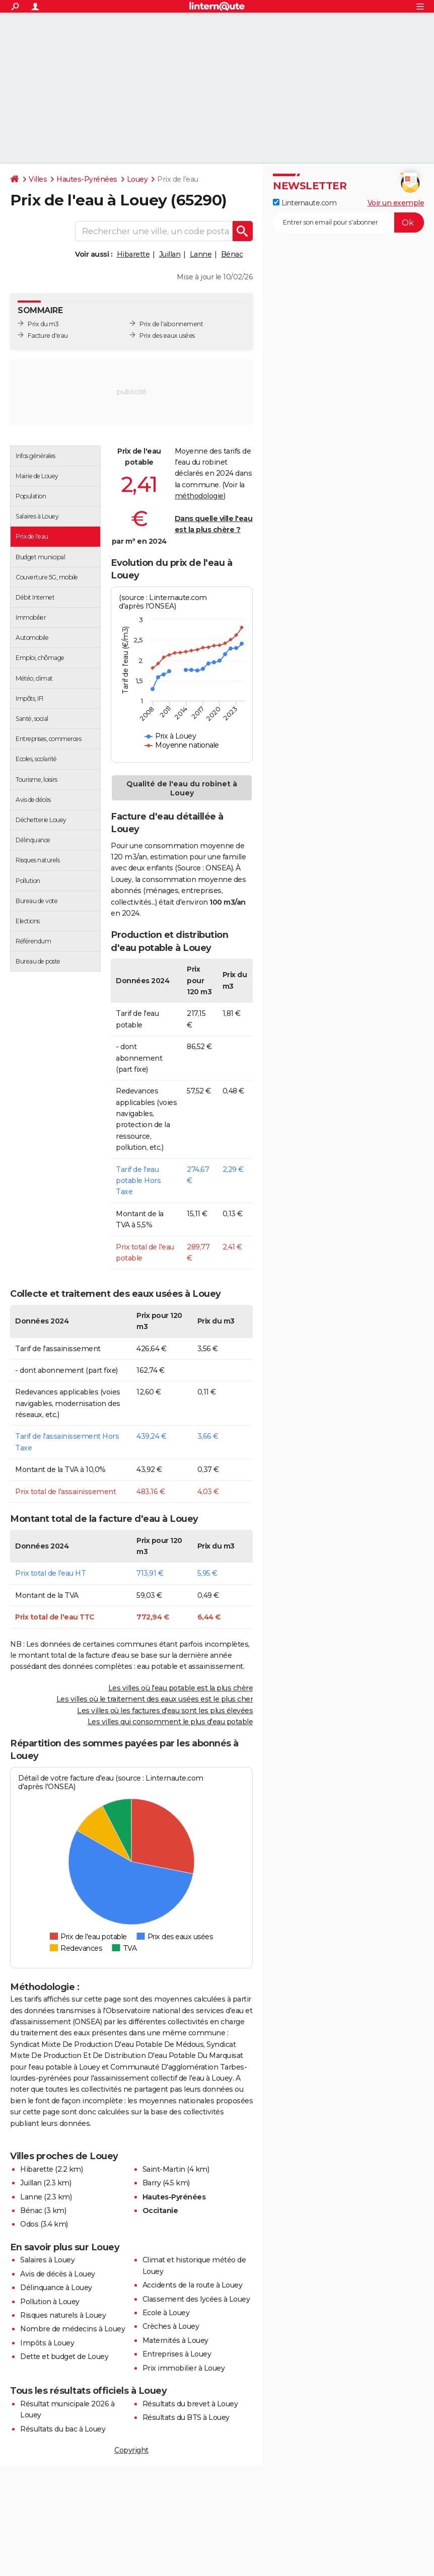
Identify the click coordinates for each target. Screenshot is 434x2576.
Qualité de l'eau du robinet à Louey (181, 788)
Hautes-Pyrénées (86, 179)
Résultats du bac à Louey (62, 2429)
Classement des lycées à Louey (196, 2299)
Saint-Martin (163, 2169)
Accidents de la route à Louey (192, 2285)
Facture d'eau (48, 335)
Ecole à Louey (166, 2312)
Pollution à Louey (50, 2301)
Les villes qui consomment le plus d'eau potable (170, 1721)
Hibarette (133, 254)
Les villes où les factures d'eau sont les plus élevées (165, 1710)
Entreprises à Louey (176, 2354)
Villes (38, 179)
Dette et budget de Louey (64, 2356)
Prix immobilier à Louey (183, 2368)
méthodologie (199, 495)
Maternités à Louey (175, 2340)
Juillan (170, 254)
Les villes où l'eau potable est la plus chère (180, 1687)
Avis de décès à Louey (57, 2273)
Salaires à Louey (47, 2259)
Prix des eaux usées (167, 335)
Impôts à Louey (47, 2342)
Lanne (201, 254)
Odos (29, 2224)
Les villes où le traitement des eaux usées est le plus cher (154, 1699)
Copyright (131, 2450)
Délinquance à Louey (56, 2287)
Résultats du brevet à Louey (190, 2403)
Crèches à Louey (170, 2326)
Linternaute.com (304, 202)
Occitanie (160, 2210)
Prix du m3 (43, 324)
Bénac (232, 254)
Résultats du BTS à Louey (186, 2417)
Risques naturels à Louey (63, 2315)
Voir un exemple (396, 202)
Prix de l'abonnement (171, 324)
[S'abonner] (348, 222)
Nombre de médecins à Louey (72, 2328)
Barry (151, 2182)
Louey (137, 179)
